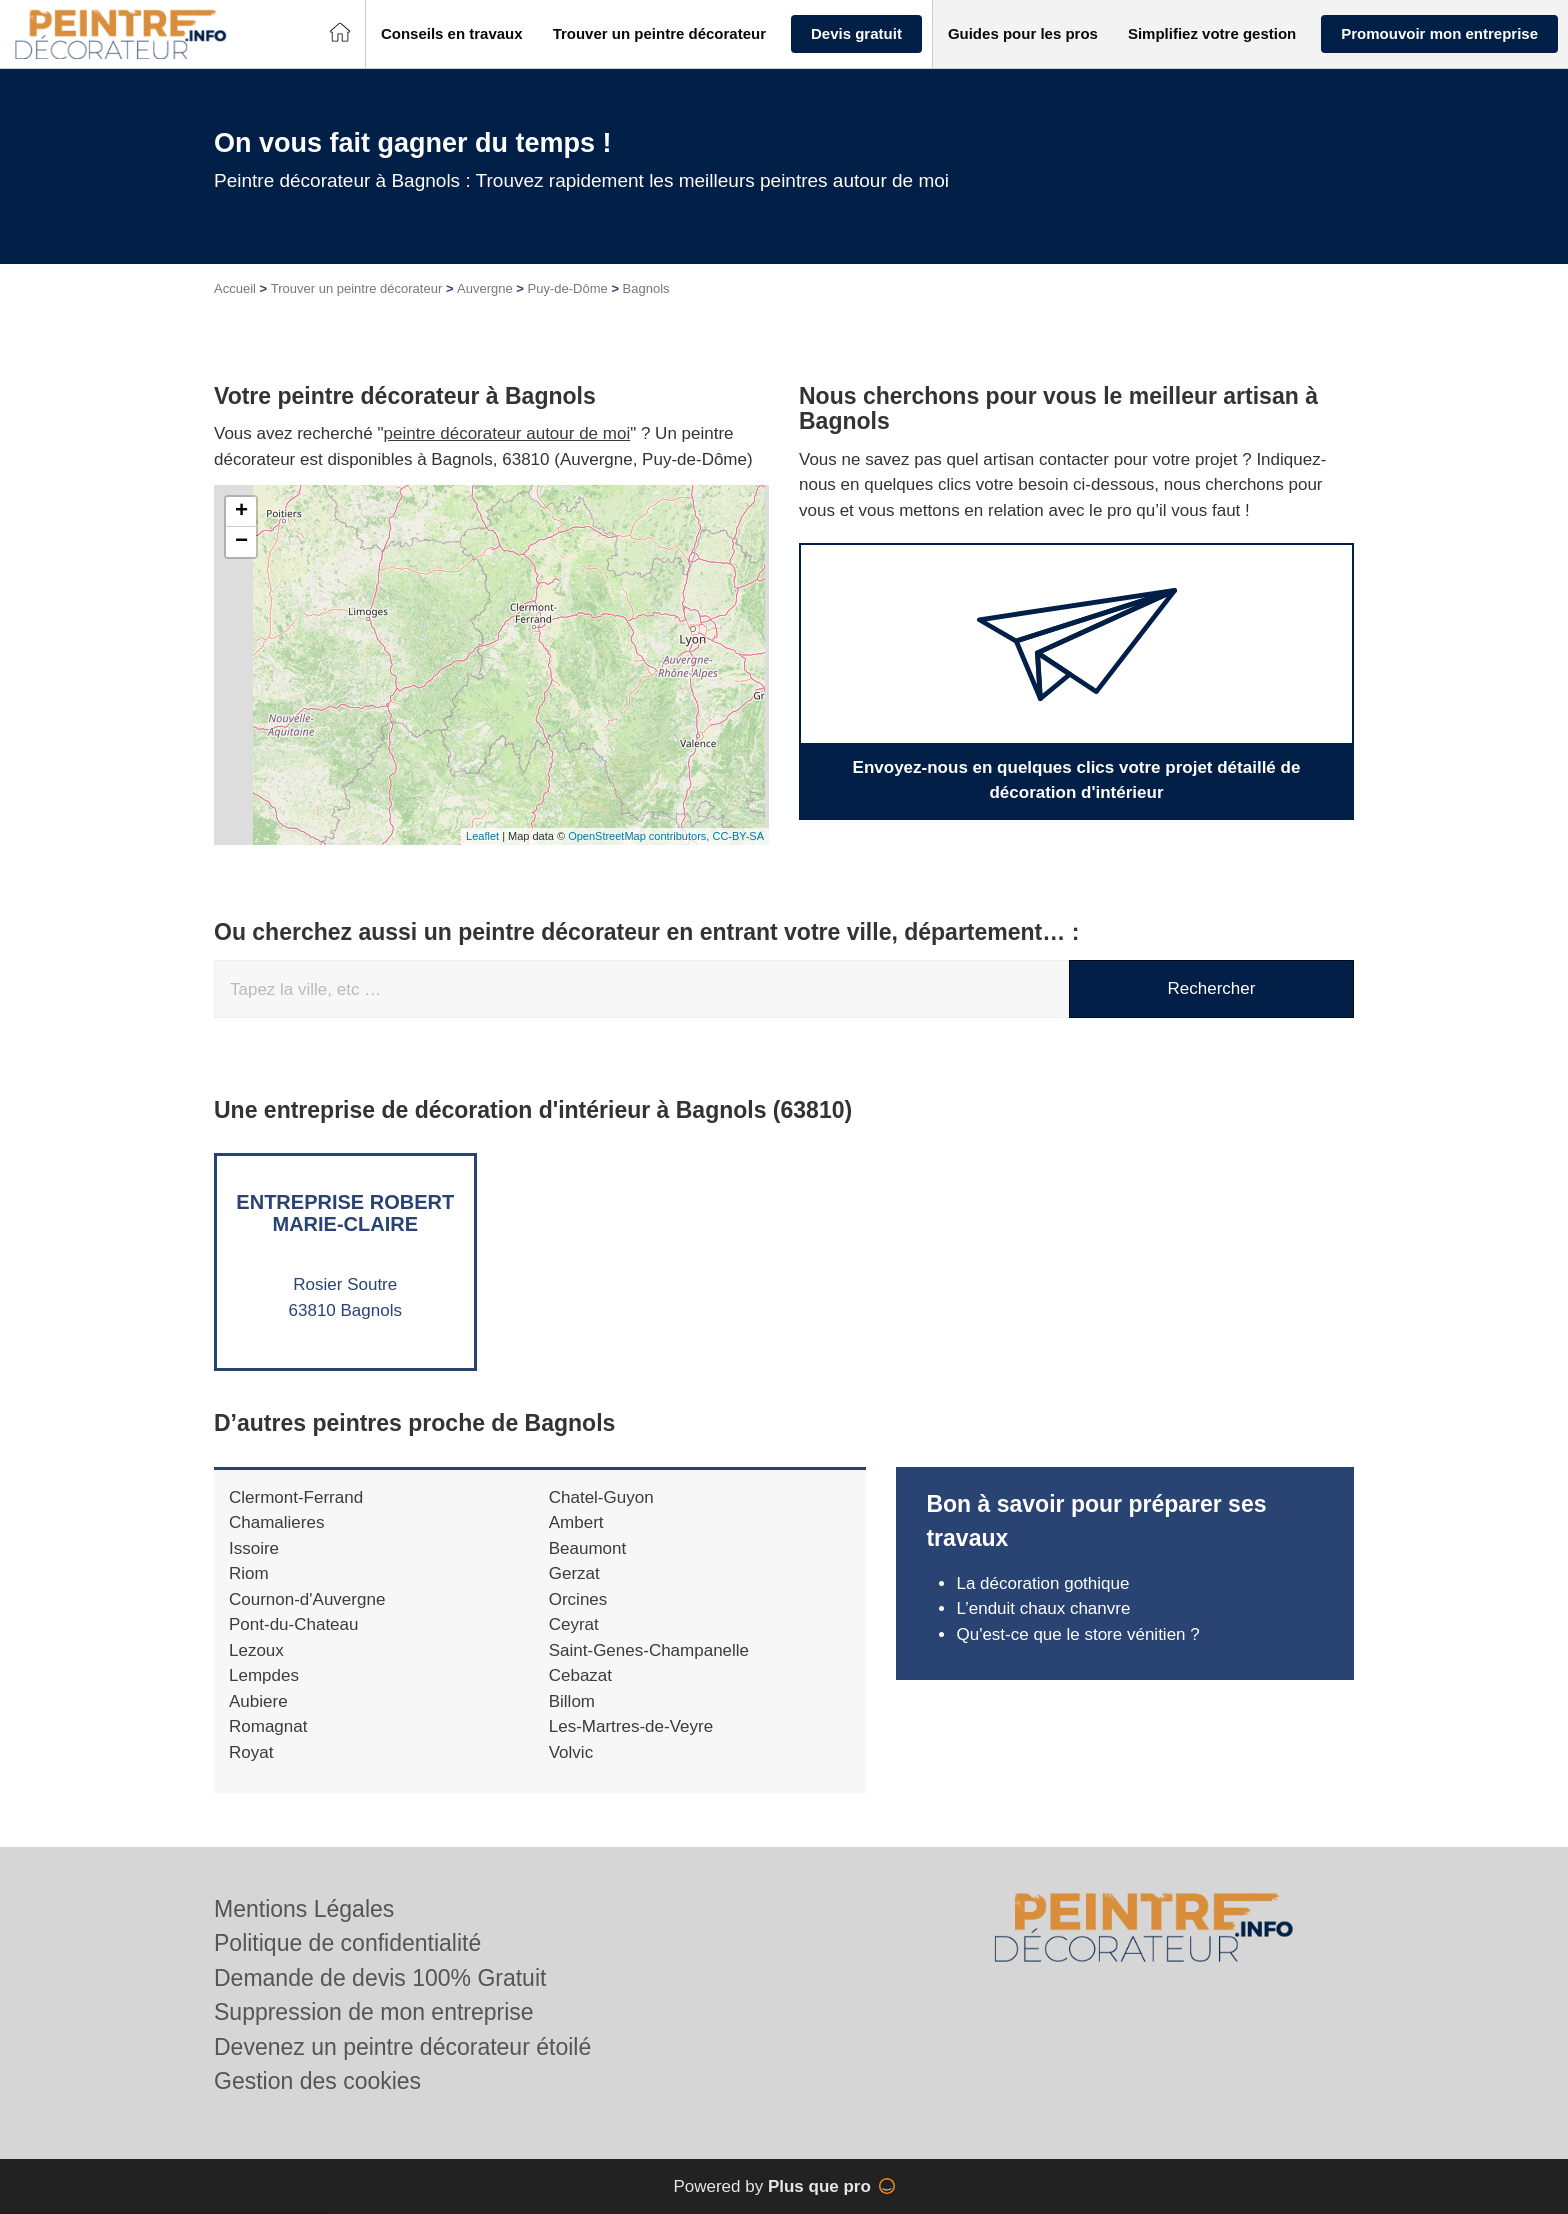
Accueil (235, 288)
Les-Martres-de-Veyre (631, 1726)
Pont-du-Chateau (293, 1624)
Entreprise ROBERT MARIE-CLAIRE (345, 1213)
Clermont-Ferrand (296, 1497)
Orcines (578, 1599)
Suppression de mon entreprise (374, 2012)
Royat (251, 1752)
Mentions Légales (304, 1909)
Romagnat (268, 1726)
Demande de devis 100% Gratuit (380, 1978)
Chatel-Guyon (601, 1497)
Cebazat (580, 1675)
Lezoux (256, 1650)
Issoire (254, 1548)
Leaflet (482, 836)
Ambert (576, 1522)
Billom (572, 1701)
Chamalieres (276, 1522)
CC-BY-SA (738, 836)
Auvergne (485, 288)
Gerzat (574, 1573)
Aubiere (258, 1701)
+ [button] (241, 512)
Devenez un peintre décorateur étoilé (402, 2047)
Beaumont (588, 1548)
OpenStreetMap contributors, (640, 836)
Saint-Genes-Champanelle (649, 1650)
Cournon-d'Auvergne (307, 1599)
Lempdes (264, 1675)
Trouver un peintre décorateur (357, 288)
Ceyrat (574, 1624)
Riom (249, 1573)
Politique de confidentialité (347, 1943)
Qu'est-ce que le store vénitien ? (1077, 1634)
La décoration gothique (1042, 1583)
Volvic (571, 1752)
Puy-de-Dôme (568, 288)
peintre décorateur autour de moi (507, 433)
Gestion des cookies (317, 2081)
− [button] (241, 542)
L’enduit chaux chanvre (1043, 1608)
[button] (452, 34)
